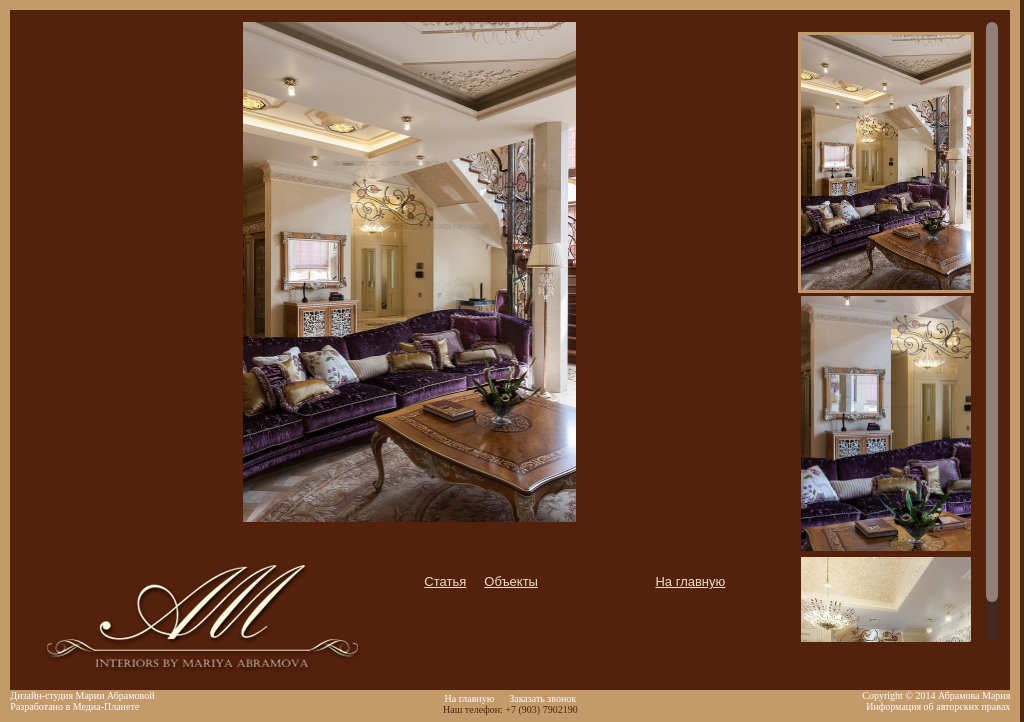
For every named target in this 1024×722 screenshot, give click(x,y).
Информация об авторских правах (938, 706)
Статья (445, 581)
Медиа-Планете (106, 706)
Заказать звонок (542, 698)
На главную (690, 581)
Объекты (511, 581)
